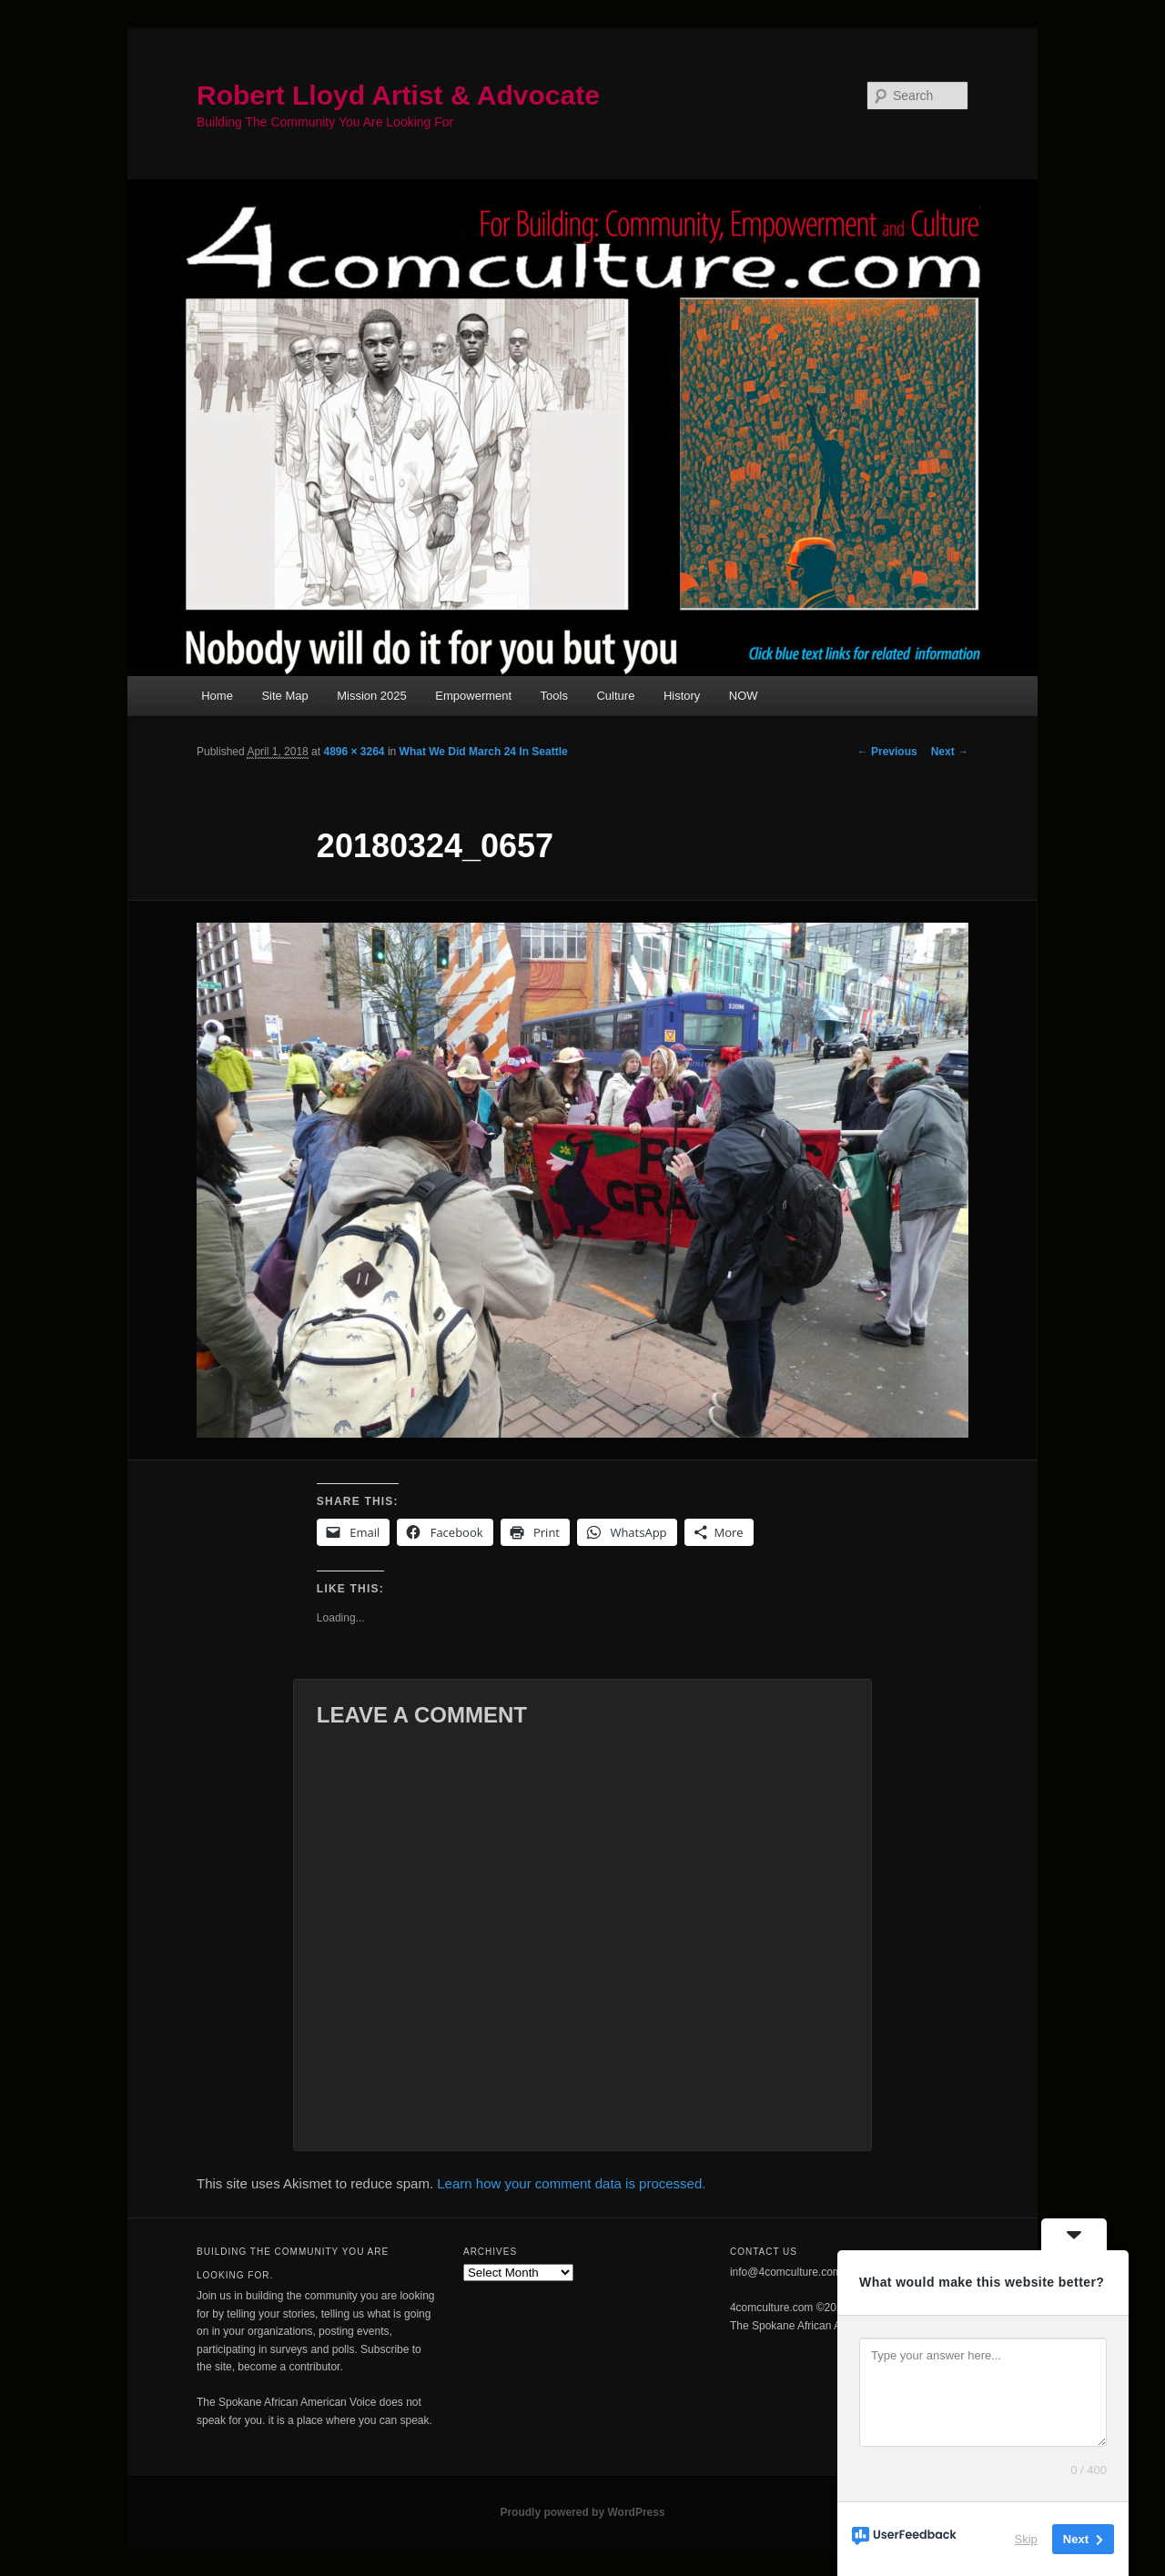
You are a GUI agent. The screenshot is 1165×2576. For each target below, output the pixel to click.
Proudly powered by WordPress (582, 2512)
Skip (1026, 2539)
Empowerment (473, 695)
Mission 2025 (372, 695)
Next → (949, 751)
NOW (743, 695)
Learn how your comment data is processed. (571, 2183)
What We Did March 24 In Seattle (484, 751)
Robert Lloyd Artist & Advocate (398, 95)
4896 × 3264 (353, 751)
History (682, 695)
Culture (615, 695)
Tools (554, 695)
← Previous (887, 751)
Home (217, 695)
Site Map (284, 695)
